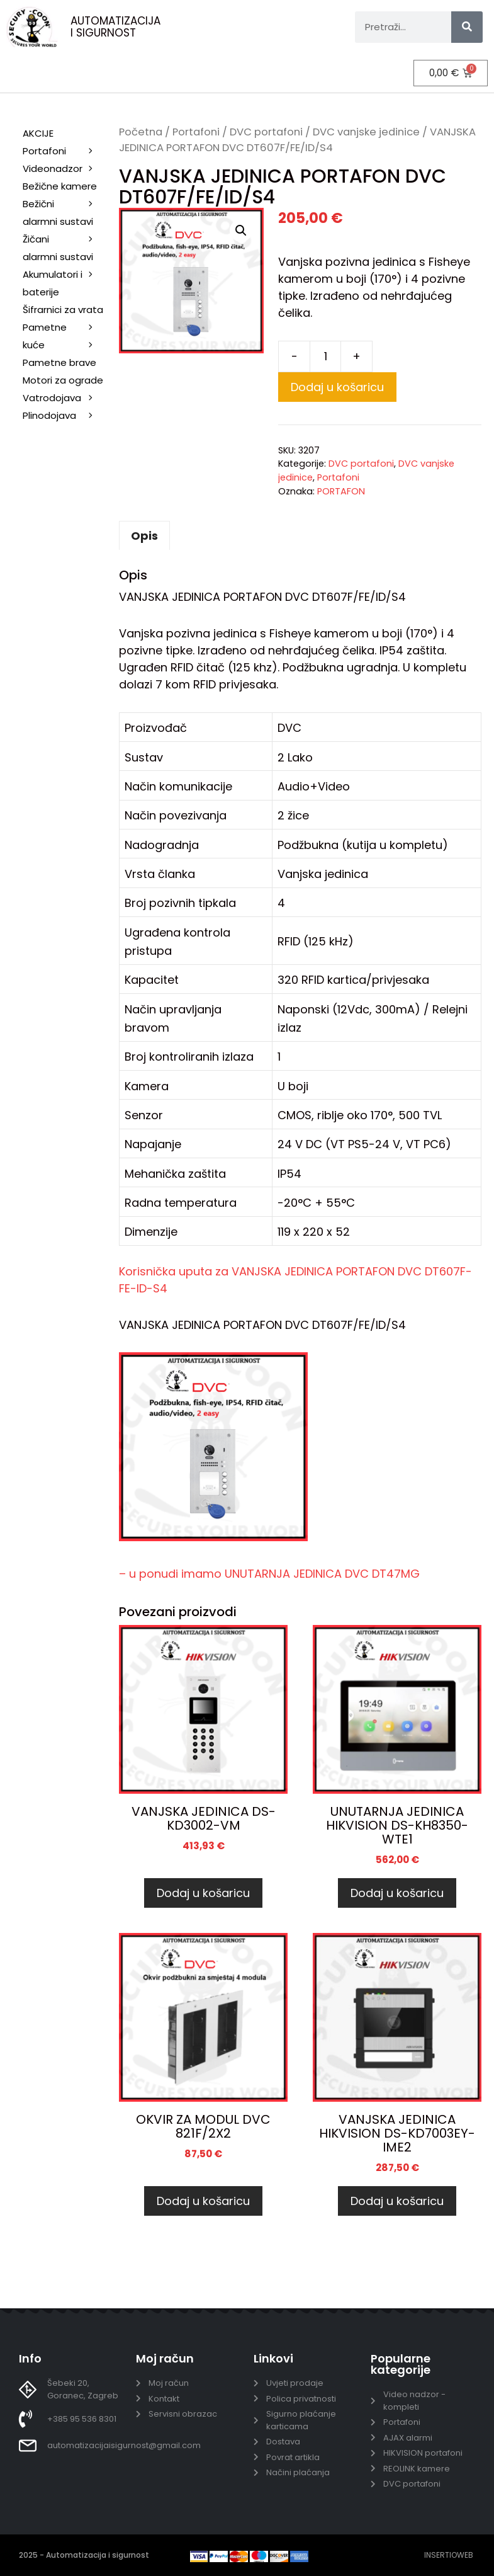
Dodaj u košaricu (337, 386)
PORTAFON (341, 490)
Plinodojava (49, 414)
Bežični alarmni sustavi (64, 213)
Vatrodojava (64, 398)
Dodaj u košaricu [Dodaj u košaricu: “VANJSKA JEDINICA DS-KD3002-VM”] (203, 1892)
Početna (140, 131)
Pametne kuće (64, 336)
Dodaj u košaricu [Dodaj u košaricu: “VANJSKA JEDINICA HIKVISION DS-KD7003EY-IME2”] (397, 2201)
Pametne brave (59, 361)
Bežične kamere (64, 187)
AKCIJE (38, 132)
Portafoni (196, 131)
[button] (241, 230)
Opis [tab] (144, 536)
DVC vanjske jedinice (366, 131)
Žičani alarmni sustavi (64, 248)
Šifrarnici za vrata (64, 310)
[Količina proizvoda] (325, 356)
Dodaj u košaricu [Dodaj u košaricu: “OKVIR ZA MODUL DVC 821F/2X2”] (203, 2201)
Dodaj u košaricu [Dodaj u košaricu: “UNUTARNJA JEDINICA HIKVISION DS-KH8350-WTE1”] (397, 1892)
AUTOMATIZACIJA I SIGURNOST (115, 26)
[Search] (467, 27)
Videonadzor (64, 168)
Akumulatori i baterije (52, 282)
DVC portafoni (266, 131)
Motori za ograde (64, 381)
